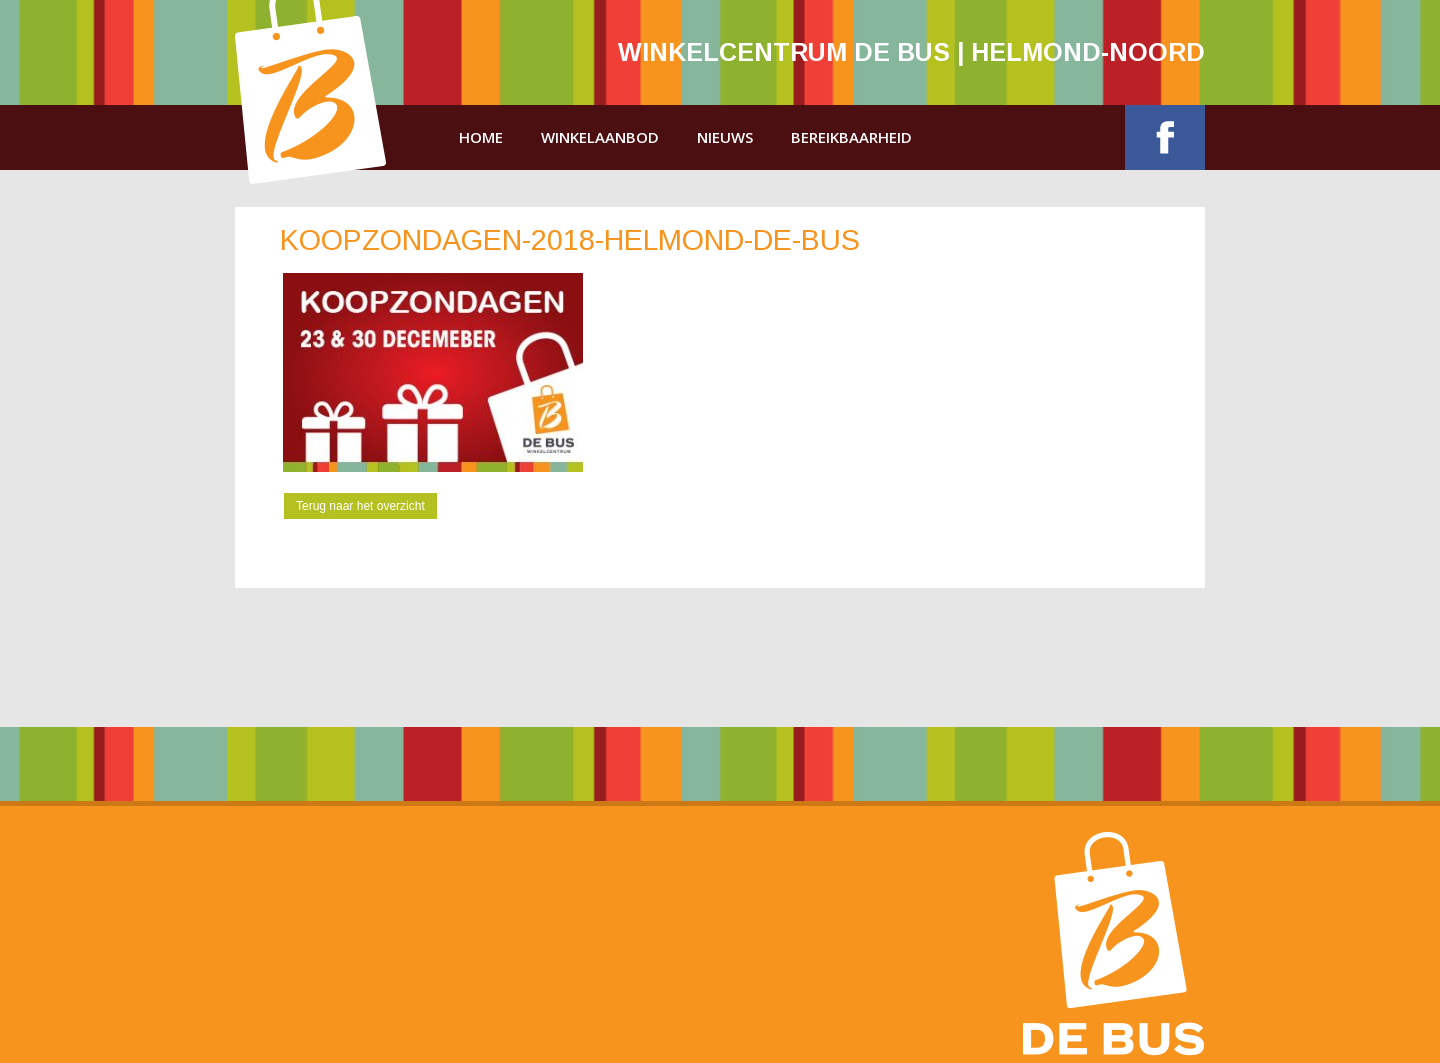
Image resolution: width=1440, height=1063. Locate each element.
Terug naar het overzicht (360, 506)
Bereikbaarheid (851, 137)
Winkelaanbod (600, 137)
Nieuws (725, 137)
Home (481, 137)
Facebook (1165, 137)
